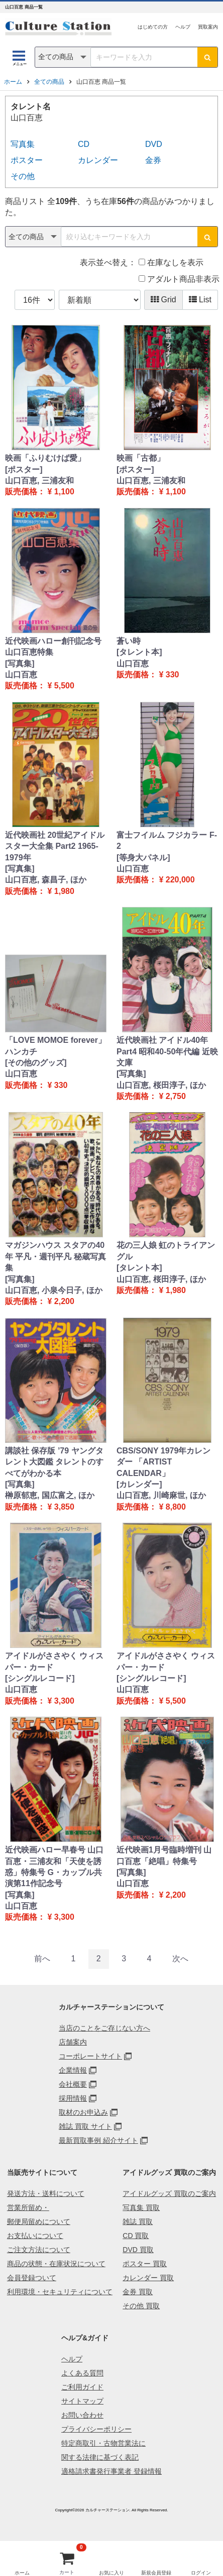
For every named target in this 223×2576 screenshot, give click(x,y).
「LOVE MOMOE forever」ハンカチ (55, 1045)
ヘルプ (182, 27)
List (200, 299)
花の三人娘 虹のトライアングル (166, 1250)
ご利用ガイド (82, 2387)
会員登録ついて (31, 2278)
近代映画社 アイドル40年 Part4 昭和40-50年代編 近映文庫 (167, 1051)
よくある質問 (82, 2373)
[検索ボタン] (207, 57)
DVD (153, 144)
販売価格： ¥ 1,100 (39, 491)
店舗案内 (73, 2042)
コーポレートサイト (90, 2056)
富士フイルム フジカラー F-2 (167, 840)
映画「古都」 (141, 458)
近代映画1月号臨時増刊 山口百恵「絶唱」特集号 (164, 1855)
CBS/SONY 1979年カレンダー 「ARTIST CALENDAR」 (163, 1462)
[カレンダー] (139, 1484)
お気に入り (111, 2572)
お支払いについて (35, 2236)
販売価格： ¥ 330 (148, 674)
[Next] (180, 1959)
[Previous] (42, 1959)
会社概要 (73, 2084)
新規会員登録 (156, 2572)
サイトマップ (82, 2401)
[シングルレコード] (40, 1678)
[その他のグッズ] (36, 1062)
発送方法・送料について (45, 2193)
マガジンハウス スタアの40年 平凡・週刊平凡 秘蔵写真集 (55, 1256)
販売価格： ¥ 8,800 (151, 1507)
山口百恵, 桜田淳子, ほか (161, 1085)
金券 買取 (138, 2292)
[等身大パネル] (143, 857)
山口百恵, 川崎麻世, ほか (161, 1495)
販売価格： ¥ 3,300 (39, 1701)
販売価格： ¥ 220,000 (156, 879)
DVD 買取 (138, 2250)
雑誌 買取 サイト (85, 2126)
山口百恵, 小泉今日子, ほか (53, 1290)
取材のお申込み (83, 2112)
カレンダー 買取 (148, 2278)
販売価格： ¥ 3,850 (39, 1507)
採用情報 (73, 2098)
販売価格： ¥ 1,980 (39, 891)
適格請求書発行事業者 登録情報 (111, 2471)
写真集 (23, 144)
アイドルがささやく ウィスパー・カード (54, 1661)
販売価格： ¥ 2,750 (151, 1096)
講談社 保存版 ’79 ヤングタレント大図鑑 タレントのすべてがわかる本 (54, 1462)
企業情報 (73, 2070)
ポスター (27, 160)
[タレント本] (139, 652)
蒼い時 (129, 641)
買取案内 (208, 27)
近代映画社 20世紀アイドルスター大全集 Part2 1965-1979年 (54, 846)
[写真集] (20, 663)
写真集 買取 (141, 2207)
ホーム (13, 81)
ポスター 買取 (145, 2264)
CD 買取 (136, 2236)
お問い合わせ (82, 2415)
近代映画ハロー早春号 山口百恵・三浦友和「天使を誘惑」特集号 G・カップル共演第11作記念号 (54, 1867)
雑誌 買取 (138, 2222)
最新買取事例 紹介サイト (98, 2140)
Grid (163, 299)
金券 (153, 160)
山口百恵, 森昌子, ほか (45, 879)
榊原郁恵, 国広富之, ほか (49, 1495)
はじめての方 (153, 27)
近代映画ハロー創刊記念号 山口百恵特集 (53, 646)
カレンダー (98, 160)
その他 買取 (141, 2306)
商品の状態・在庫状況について (56, 2264)
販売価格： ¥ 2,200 (39, 1301)
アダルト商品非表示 (179, 279)
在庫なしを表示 (171, 262)
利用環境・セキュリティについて (60, 2292)
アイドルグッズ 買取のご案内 (169, 2193)
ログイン (201, 2572)
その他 (23, 176)
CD (83, 144)
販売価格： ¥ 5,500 (39, 685)
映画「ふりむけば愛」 (45, 458)
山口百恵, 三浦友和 (39, 480)
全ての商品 (49, 81)
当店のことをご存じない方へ (104, 2028)
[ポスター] (24, 469)
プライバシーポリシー (96, 2429)
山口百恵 (21, 674)
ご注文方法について (38, 2250)
